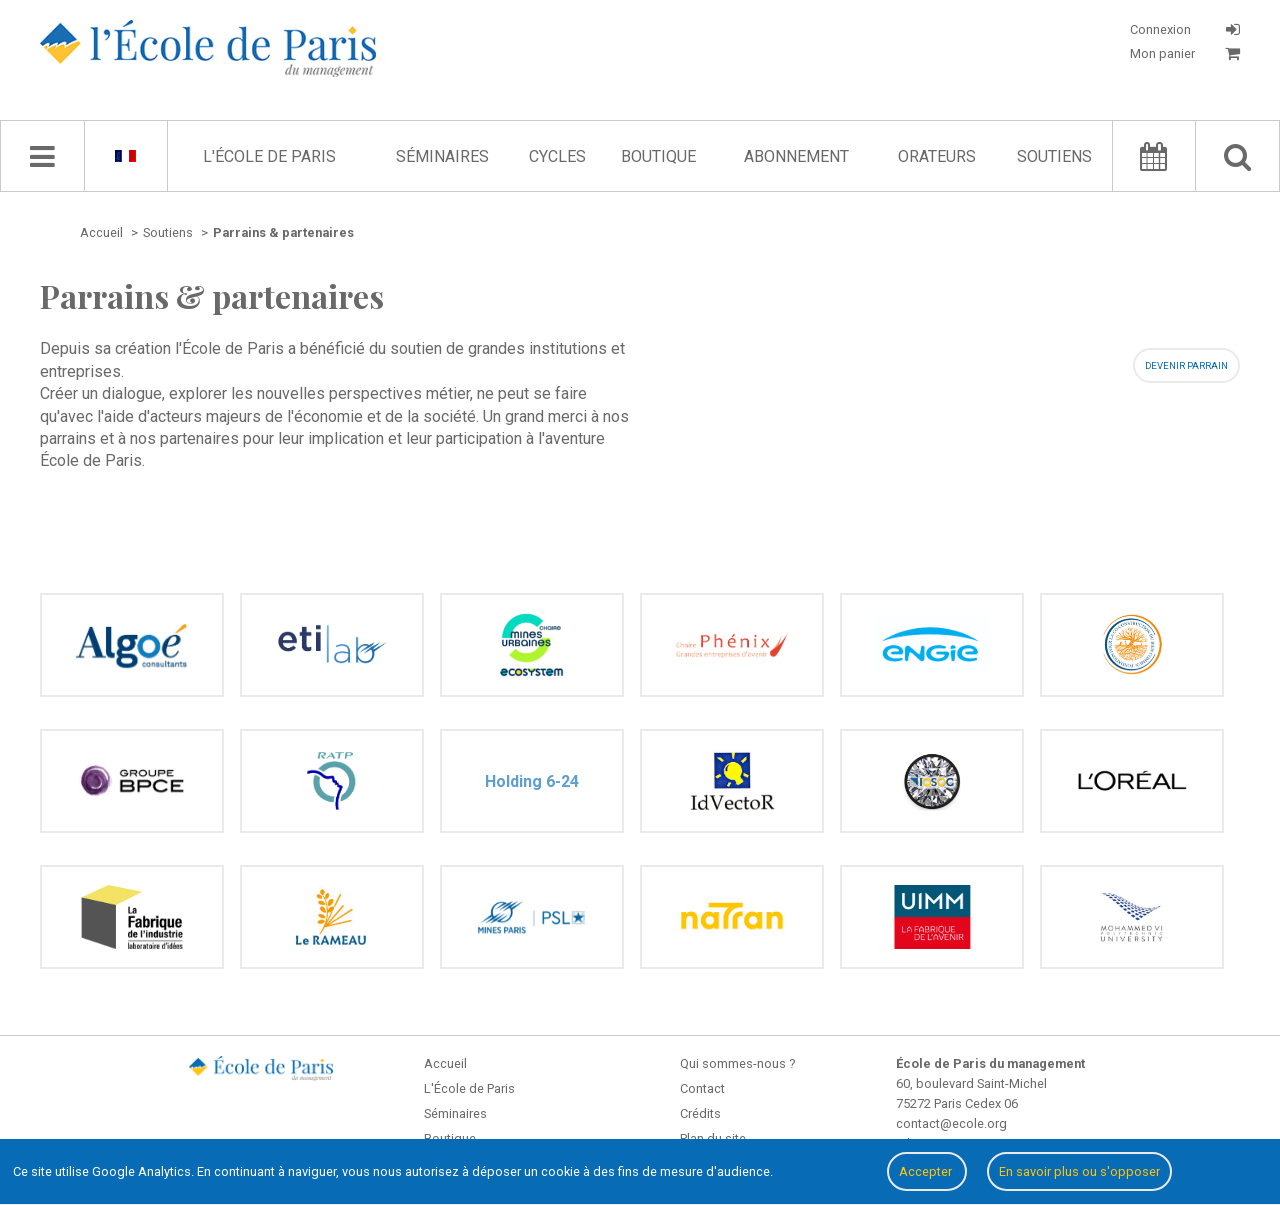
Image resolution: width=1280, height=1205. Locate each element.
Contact (702, 1088)
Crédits (700, 1113)
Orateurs (937, 156)
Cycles (557, 156)
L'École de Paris (269, 156)
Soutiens (1054, 156)
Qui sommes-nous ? (737, 1063)
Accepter (927, 1171)
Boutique (658, 156)
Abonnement (796, 156)
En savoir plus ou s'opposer (1079, 1171)
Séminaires (442, 156)
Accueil (445, 1063)
